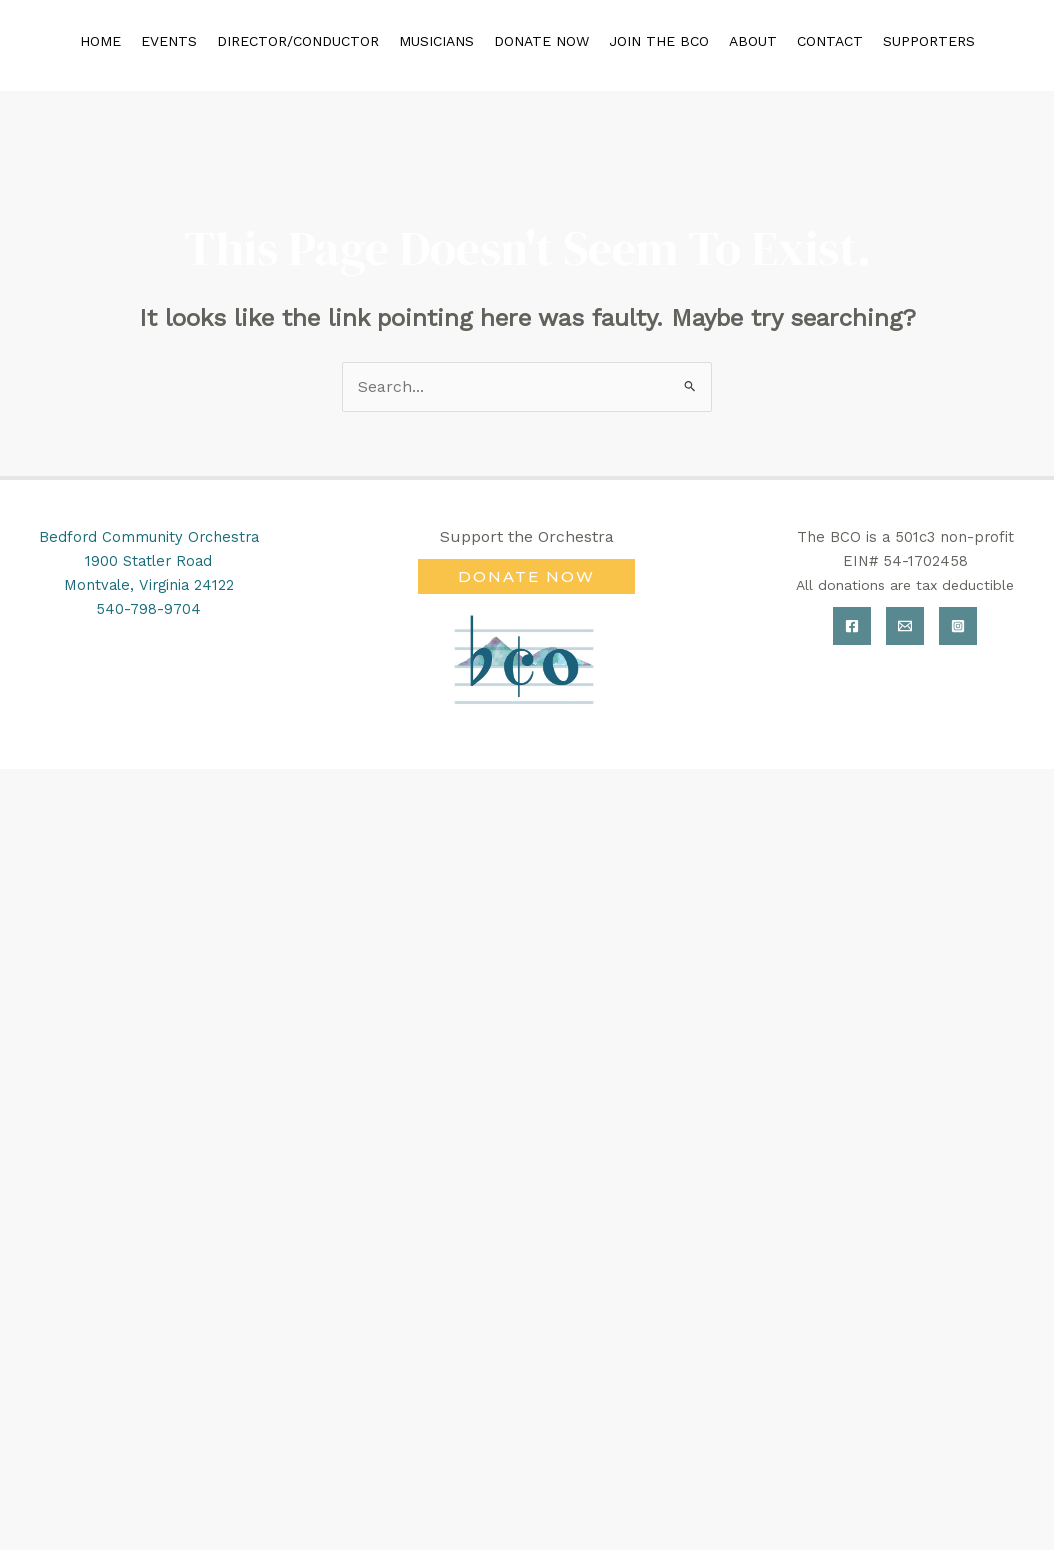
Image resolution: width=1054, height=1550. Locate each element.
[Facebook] (852, 626)
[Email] (905, 626)
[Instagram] (958, 626)
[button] (526, 576)
